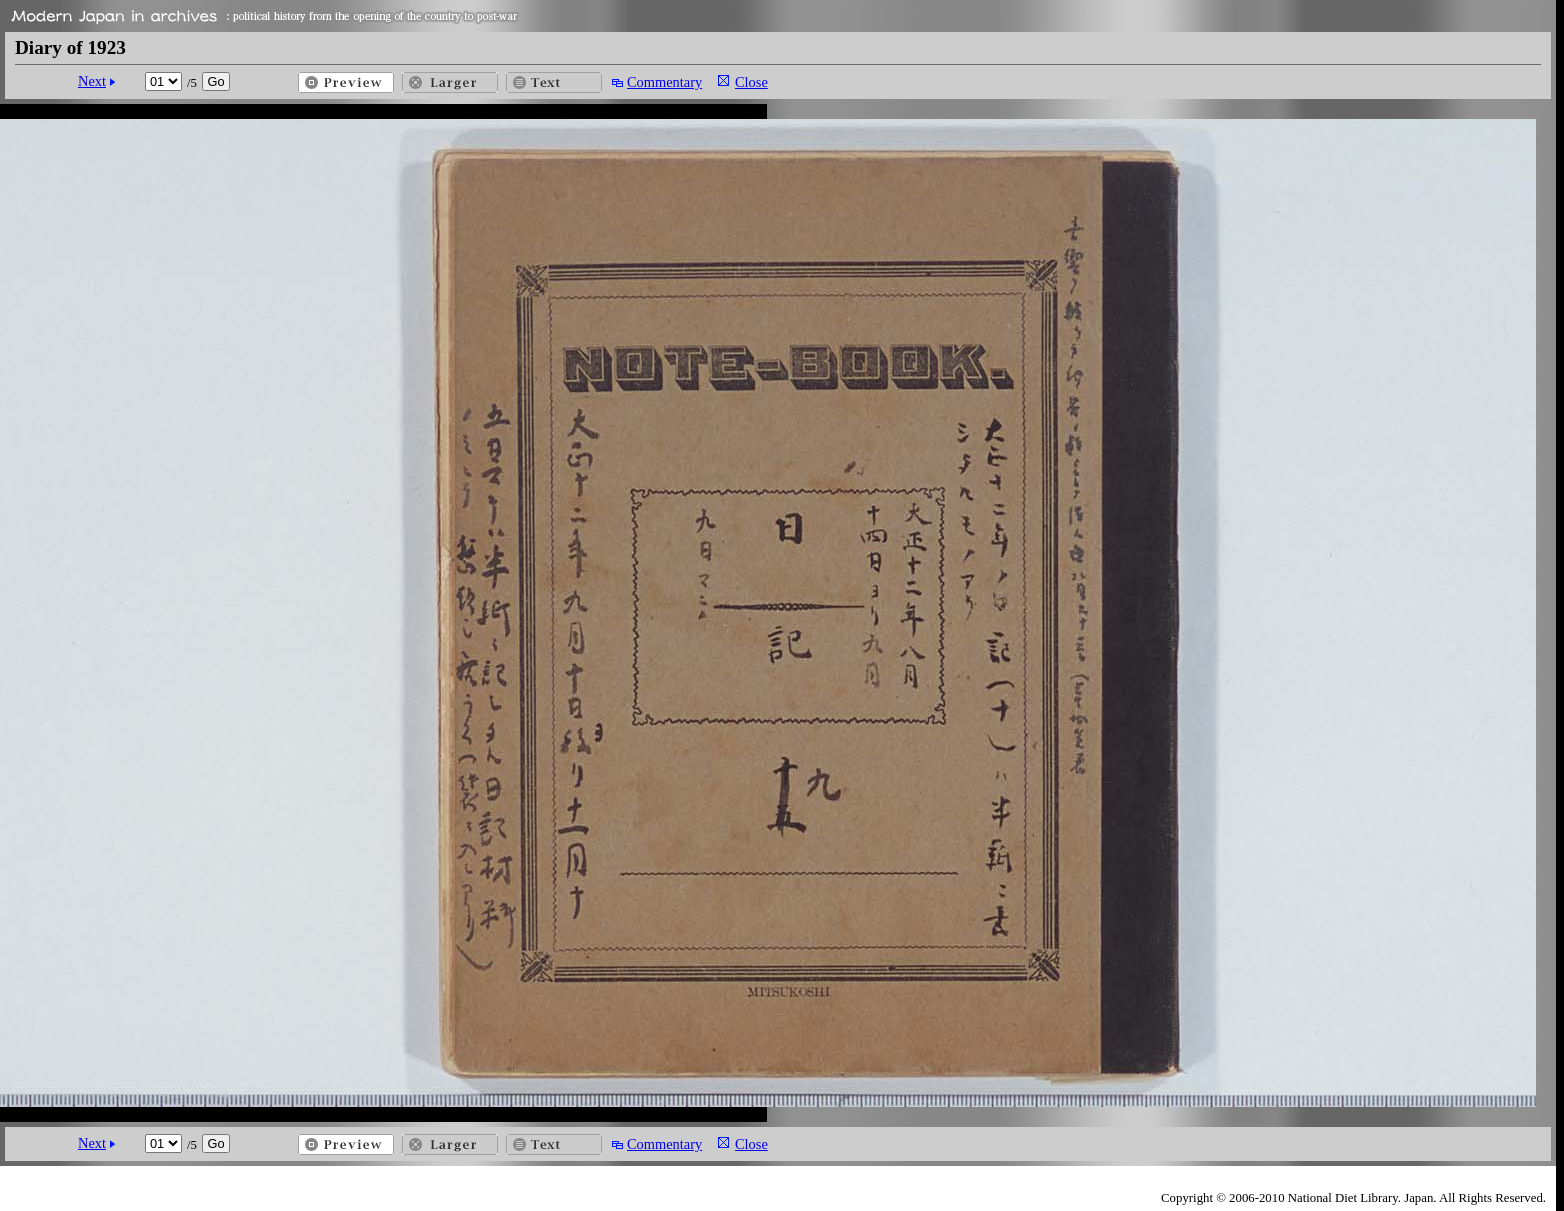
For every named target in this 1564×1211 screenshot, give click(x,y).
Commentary (664, 82)
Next (92, 81)
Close (751, 82)
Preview (346, 82)
